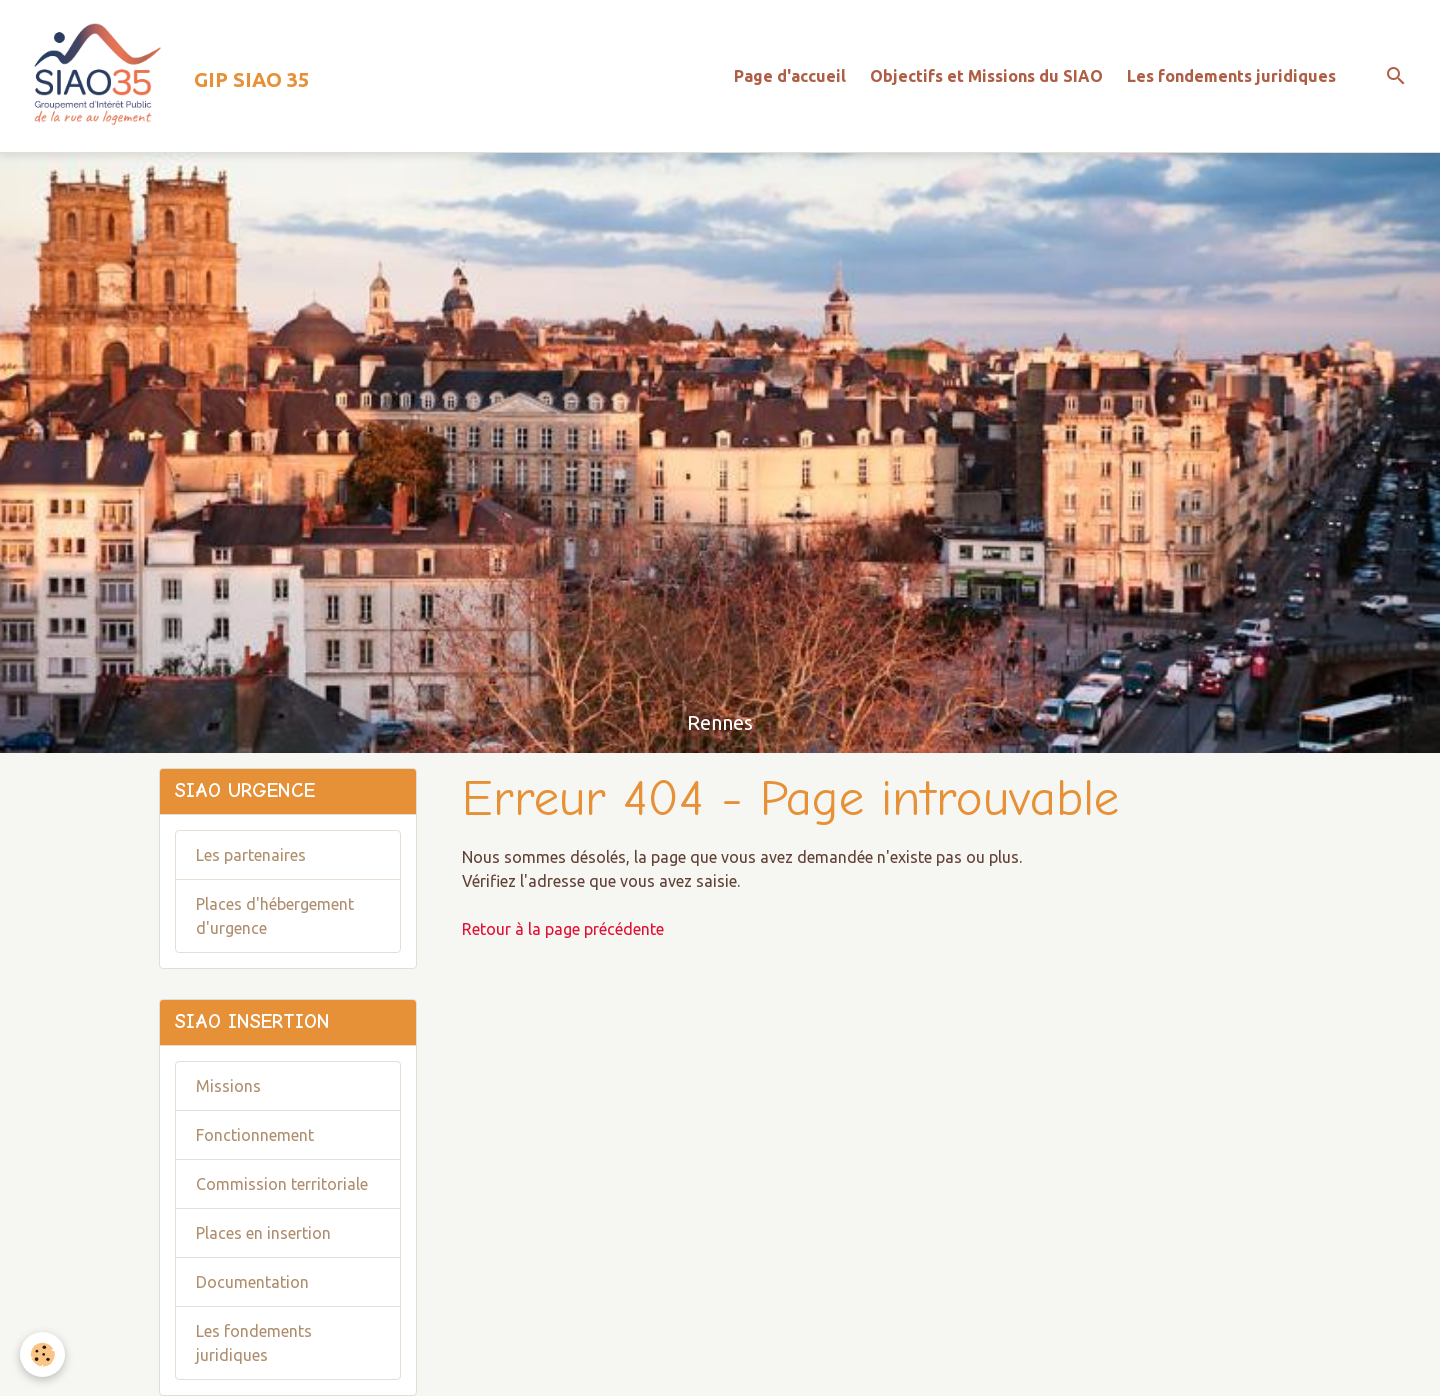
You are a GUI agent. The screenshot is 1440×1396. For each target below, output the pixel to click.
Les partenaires (251, 855)
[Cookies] (42, 1354)
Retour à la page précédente (563, 929)
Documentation (252, 1282)
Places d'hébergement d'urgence (275, 916)
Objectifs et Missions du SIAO (986, 76)
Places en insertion (263, 1233)
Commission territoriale (282, 1184)
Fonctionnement (255, 1135)
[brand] (162, 76)
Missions (228, 1086)
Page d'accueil (790, 76)
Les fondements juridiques (1231, 76)
